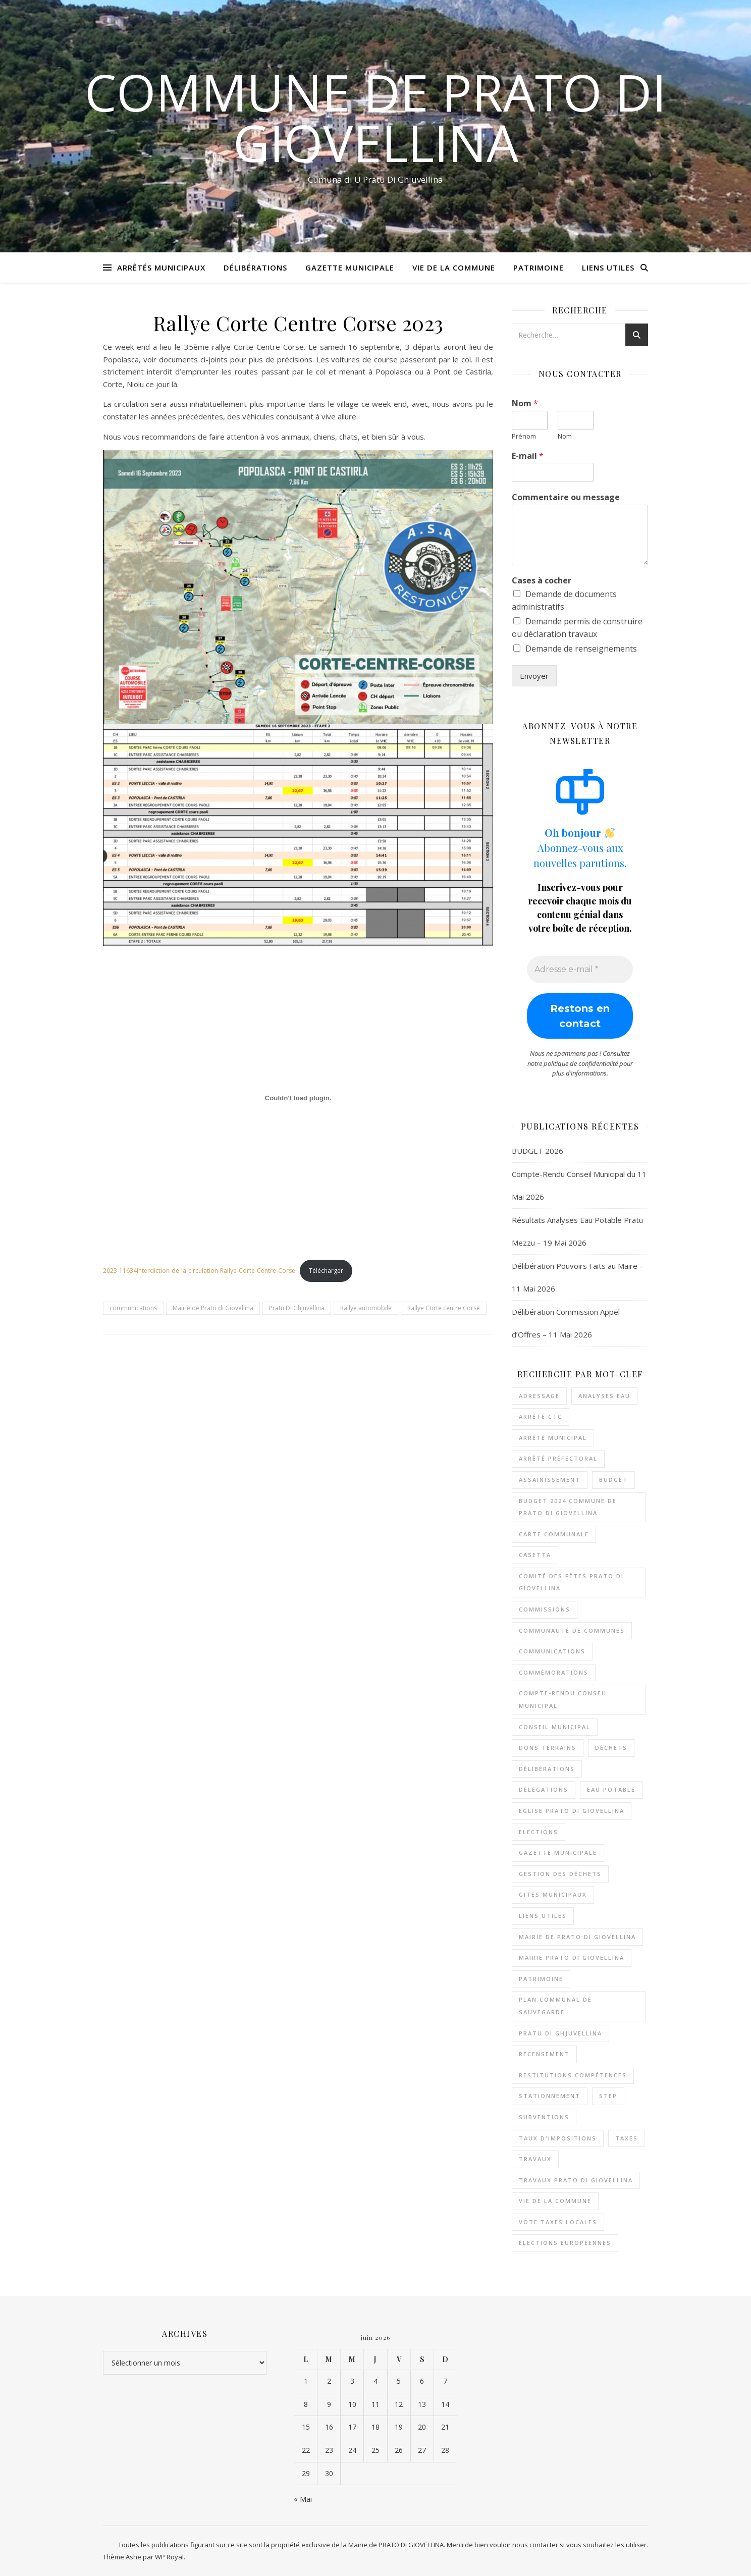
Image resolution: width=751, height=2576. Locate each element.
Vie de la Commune (453, 267)
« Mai (303, 2499)
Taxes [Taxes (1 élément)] (626, 2138)
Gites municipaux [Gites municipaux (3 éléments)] (553, 1894)
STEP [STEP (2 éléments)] (608, 2096)
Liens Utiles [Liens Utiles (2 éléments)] (543, 1915)
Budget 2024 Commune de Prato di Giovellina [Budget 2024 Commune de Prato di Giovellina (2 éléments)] (568, 1507)
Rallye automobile (366, 1308)
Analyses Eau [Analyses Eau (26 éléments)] (604, 1396)
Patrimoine (538, 267)
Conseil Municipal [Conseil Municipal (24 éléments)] (555, 1727)
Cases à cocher (541, 580)
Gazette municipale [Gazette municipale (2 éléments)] (558, 1852)
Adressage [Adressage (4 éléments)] (539, 1396)
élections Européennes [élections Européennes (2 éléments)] (565, 2242)
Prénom (524, 436)
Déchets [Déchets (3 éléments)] (611, 1747)
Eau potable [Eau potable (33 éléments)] (611, 1789)
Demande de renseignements (581, 648)
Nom (525, 403)
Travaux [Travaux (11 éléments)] (535, 2159)
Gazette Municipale (349, 267)
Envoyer (534, 676)
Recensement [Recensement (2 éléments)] (544, 2054)
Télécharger (326, 1270)
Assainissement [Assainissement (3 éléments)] (549, 1479)
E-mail (528, 456)
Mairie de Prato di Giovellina (213, 1308)
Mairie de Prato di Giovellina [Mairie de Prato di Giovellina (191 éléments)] (577, 1937)
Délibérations (255, 267)
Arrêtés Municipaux (161, 267)
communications (133, 1308)
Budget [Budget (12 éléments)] (613, 1479)
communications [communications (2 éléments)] (552, 1651)
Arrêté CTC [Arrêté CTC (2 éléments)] (540, 1416)
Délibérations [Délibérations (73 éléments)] (547, 1769)
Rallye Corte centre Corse (443, 1308)
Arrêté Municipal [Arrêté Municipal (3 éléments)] (553, 1437)
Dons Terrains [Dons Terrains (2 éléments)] (547, 1747)
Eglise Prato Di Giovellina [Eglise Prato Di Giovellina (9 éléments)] (571, 1810)
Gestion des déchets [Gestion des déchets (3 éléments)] (560, 1873)
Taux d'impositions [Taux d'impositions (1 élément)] (558, 2138)
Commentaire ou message (566, 497)
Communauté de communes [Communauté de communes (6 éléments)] (572, 1630)
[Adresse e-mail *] (580, 969)
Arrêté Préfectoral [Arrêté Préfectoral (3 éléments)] (558, 1458)
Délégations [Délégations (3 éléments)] (543, 1789)
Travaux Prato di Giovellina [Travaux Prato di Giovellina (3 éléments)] (576, 2180)
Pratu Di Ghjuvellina (297, 1308)
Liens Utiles (608, 267)
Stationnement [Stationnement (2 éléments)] (549, 2096)
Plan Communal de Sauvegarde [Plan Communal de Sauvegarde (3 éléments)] (555, 2006)
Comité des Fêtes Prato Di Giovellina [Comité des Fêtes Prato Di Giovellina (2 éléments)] (571, 1582)
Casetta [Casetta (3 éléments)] (535, 1555)
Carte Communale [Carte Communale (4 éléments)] (554, 1534)
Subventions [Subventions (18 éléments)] (544, 2117)
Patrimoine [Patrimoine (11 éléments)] (541, 1978)
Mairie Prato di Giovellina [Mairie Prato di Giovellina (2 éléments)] (571, 1957)
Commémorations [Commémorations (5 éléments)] (553, 1672)
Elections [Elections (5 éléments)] (538, 1832)
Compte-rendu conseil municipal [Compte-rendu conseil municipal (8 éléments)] (563, 1699)
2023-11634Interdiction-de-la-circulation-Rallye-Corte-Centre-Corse (199, 1270)
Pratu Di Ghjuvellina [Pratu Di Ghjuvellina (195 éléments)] (560, 2033)
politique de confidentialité (581, 1063)
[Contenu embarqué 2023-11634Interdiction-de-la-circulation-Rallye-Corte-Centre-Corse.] (298, 1097)
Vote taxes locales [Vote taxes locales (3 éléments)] (558, 2222)
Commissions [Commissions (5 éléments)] (544, 1609)
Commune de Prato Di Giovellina (375, 117)
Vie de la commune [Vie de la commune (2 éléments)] (555, 2201)
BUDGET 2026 (537, 1151)
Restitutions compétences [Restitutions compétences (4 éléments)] (573, 2075)
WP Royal (169, 2556)
